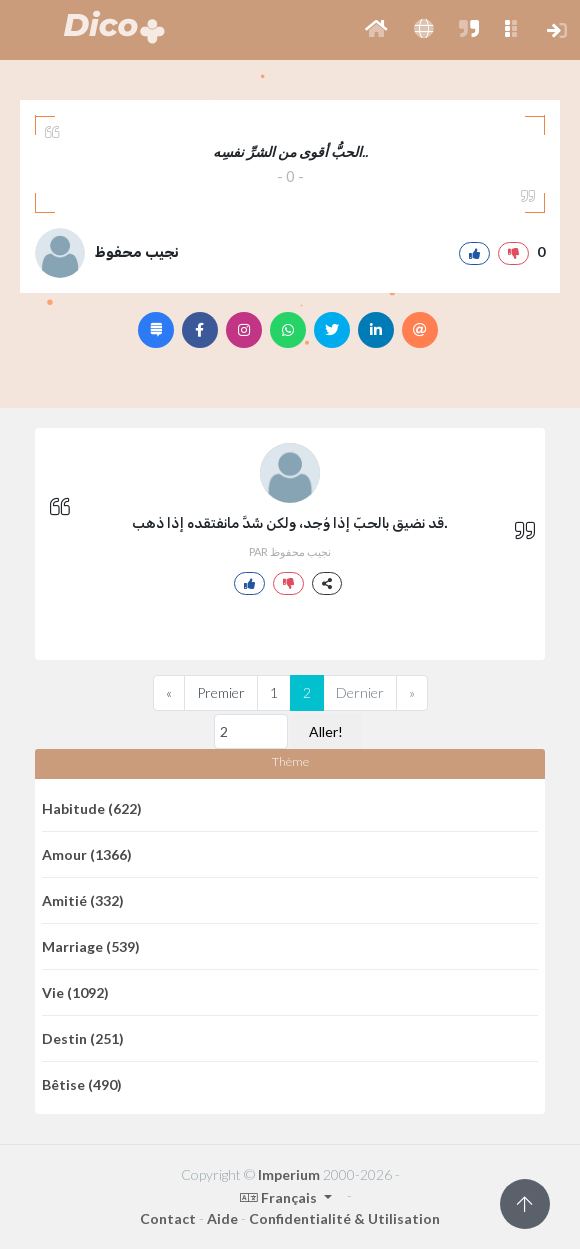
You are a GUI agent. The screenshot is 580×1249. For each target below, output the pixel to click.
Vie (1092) (75, 992)
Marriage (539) (91, 946)
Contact (168, 1218)
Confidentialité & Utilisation (344, 1218)
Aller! (326, 731)
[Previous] (169, 693)
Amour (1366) (87, 854)
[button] (376, 30)
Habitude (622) (92, 808)
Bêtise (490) (82, 1084)
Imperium (289, 1174)
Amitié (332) (83, 900)
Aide (222, 1218)
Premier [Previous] (221, 692)
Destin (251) (83, 1038)
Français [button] (280, 1197)
